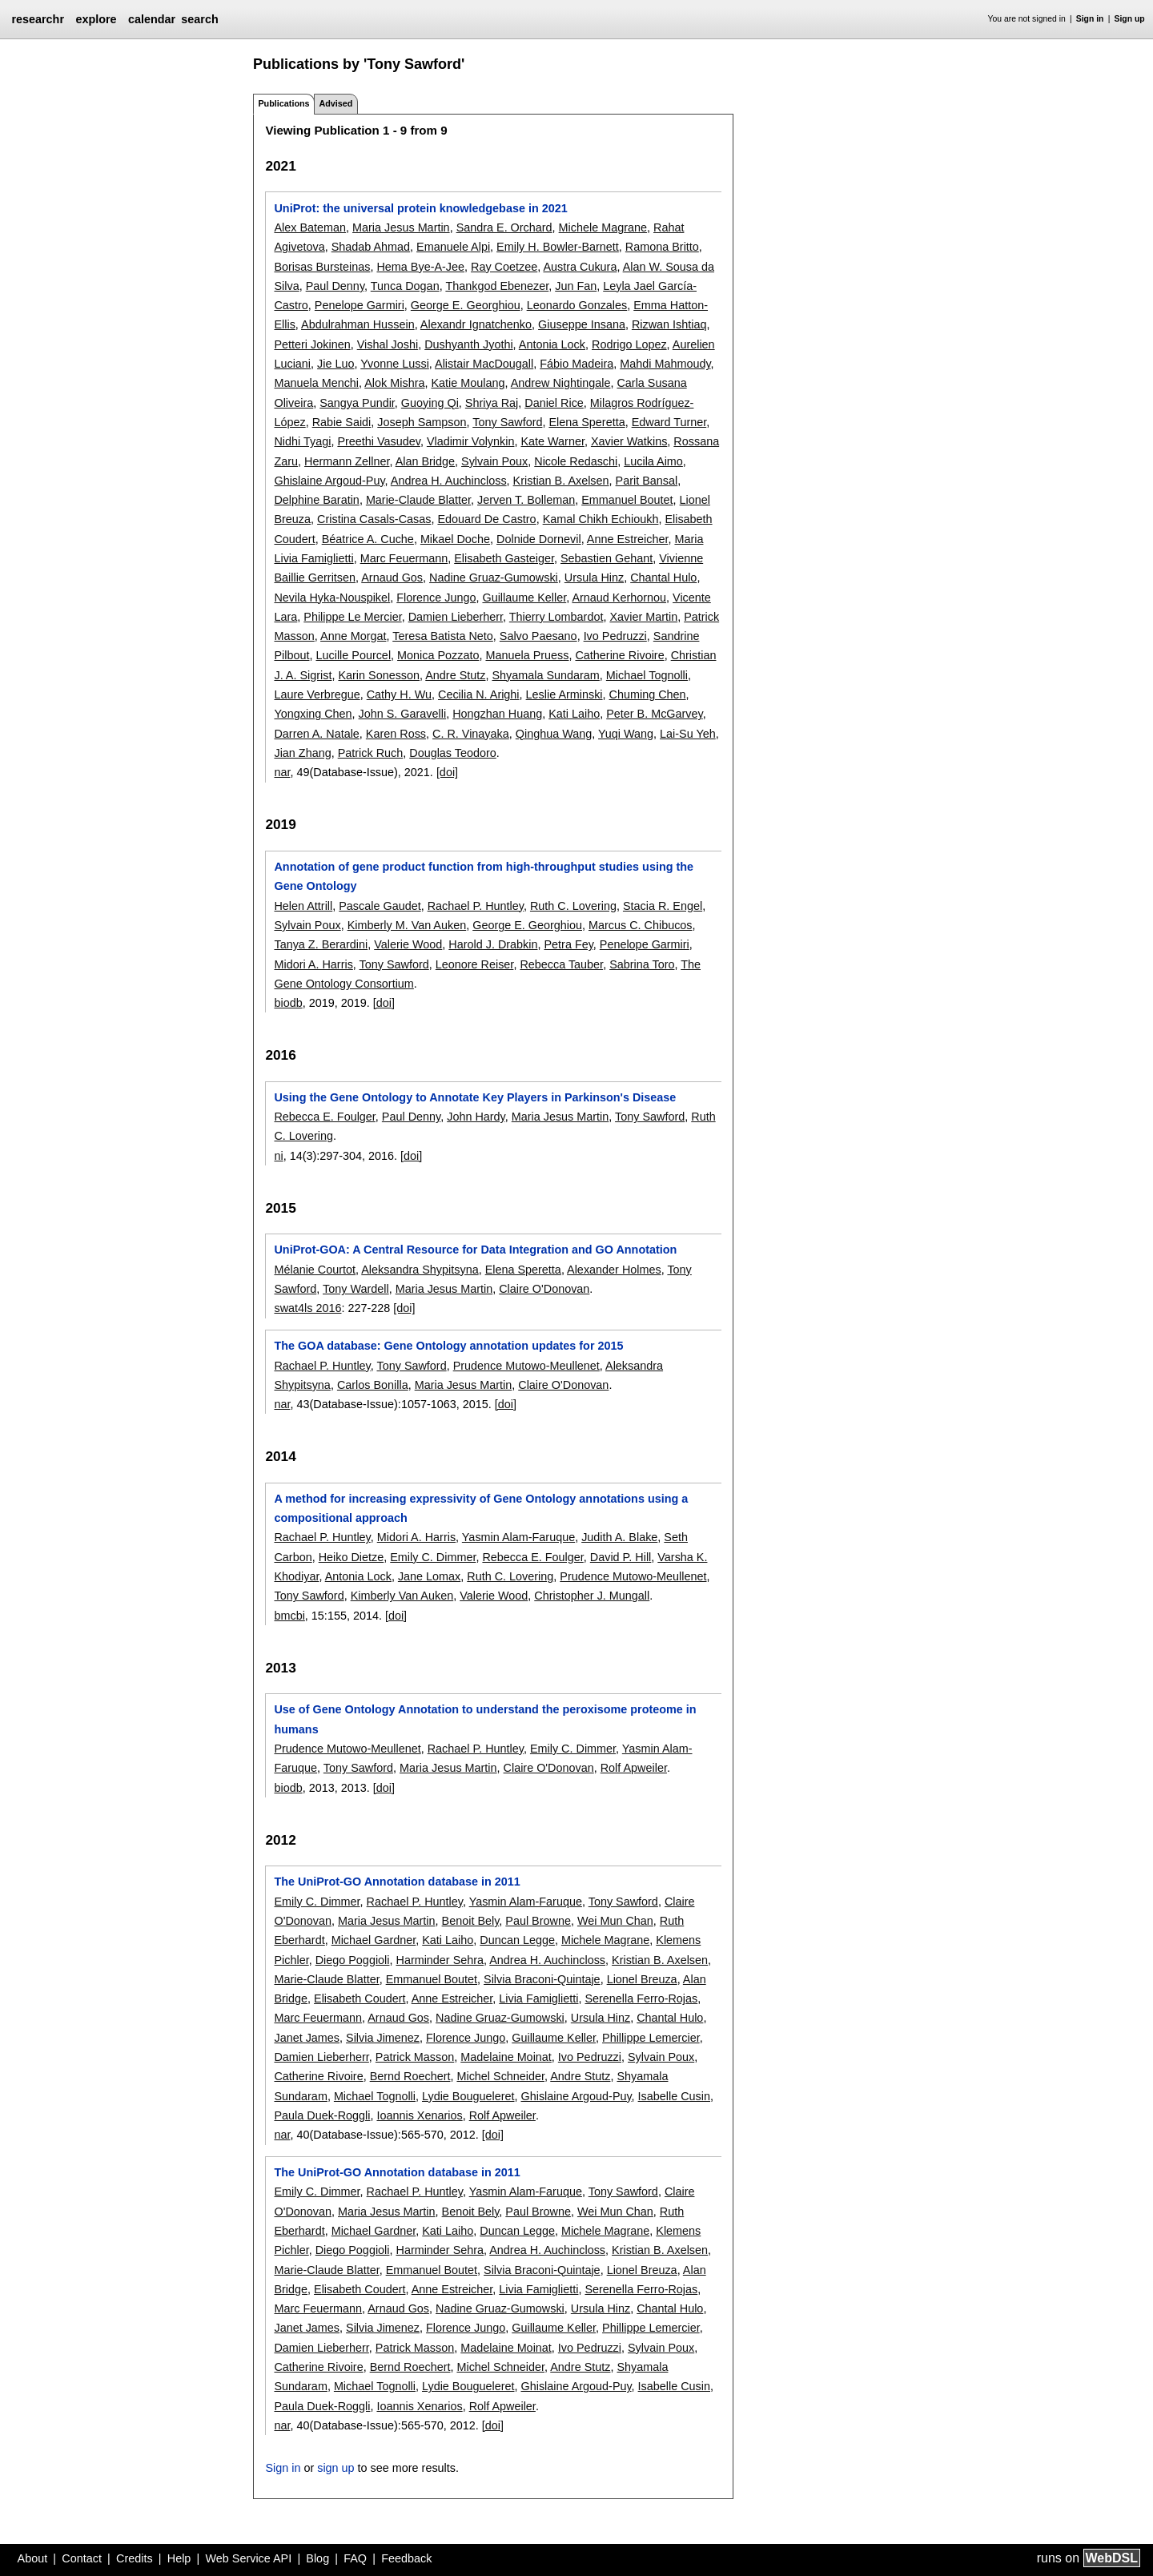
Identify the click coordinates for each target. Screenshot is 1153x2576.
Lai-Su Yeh (688, 733)
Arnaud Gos (392, 577)
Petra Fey (568, 944)
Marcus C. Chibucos (641, 925)
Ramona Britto (662, 246)
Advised (335, 103)
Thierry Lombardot (556, 616)
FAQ (355, 2558)
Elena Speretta (586, 422)
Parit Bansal (647, 480)
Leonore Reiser (475, 964)
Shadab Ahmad (370, 246)
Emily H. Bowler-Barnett (557, 246)
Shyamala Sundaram (545, 675)
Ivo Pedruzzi (615, 636)
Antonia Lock (552, 344)
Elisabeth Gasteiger (504, 558)
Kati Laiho (574, 713)
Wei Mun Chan (615, 1920)
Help (179, 2558)
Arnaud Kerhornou (619, 597)
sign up (335, 2467)
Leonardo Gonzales (577, 305)
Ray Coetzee (504, 266)
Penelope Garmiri (359, 305)
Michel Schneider (500, 2076)
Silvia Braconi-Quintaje (542, 1979)
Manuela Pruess (526, 655)
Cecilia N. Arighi (479, 694)
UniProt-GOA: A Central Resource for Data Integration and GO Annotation (475, 1249)
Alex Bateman (310, 227)
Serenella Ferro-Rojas (641, 1998)
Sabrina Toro (641, 964)
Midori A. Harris (313, 964)
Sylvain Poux (494, 461)
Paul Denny (335, 286)
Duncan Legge (517, 1940)
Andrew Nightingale (561, 382)
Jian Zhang (302, 753)
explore (95, 19)
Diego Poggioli (352, 1960)
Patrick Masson (415, 2057)
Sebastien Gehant (606, 558)
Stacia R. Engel (662, 906)
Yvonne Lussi (394, 363)
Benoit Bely (471, 1920)
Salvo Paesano (538, 636)
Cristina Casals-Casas (374, 519)
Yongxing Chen (313, 713)
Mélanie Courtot (315, 1269)
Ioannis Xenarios (419, 2115)
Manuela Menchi (316, 382)
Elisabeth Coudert (359, 1998)
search (199, 19)
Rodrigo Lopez (629, 344)
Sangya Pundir (357, 402)
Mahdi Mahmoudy (665, 363)
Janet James (306, 2037)
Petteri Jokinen (312, 344)
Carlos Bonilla (372, 1385)
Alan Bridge (425, 461)
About (33, 2558)
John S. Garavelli (403, 713)
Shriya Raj (491, 402)
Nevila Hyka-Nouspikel (332, 597)
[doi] (447, 772)
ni (278, 1155)
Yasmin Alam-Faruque (518, 1537)
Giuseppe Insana (581, 324)
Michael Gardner (373, 1940)
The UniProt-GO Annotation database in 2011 (397, 1881)
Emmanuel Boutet (627, 499)
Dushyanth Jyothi (468, 344)
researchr (37, 19)
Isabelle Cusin (674, 2096)
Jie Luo (335, 363)
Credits (134, 2558)
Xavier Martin (643, 616)
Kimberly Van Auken (402, 1595)
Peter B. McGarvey (654, 713)
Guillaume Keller (524, 597)
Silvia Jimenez (383, 2037)
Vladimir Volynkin (471, 441)
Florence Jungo (436, 597)
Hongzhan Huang (497, 713)
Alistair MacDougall (484, 363)
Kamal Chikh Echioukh (601, 519)
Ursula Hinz (594, 577)
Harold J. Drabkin (492, 944)
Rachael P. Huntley (476, 906)
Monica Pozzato (438, 655)
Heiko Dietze (351, 1557)
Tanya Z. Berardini (321, 944)
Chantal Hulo (663, 577)
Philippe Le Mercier (352, 616)
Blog (317, 2558)
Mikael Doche (455, 539)
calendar (151, 19)
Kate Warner (552, 441)
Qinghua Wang (554, 733)
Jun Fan (576, 286)
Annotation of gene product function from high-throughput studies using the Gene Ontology (483, 876)
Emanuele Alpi (453, 246)
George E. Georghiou (465, 305)
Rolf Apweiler (634, 1767)
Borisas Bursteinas (322, 266)
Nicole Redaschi (575, 461)
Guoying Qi (430, 402)
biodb (288, 1002)
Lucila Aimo (653, 461)
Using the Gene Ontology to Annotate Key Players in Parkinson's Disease (475, 1097)
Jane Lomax (429, 1576)
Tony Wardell (356, 1288)
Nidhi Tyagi (302, 441)
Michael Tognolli (647, 675)
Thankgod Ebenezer (496, 286)
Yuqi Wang (625, 733)
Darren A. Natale (316, 733)
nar (282, 772)
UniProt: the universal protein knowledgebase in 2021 (420, 208)
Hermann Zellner (346, 461)
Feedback (406, 2558)
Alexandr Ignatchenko (476, 324)
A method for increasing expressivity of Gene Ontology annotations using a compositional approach (481, 1508)
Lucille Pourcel (353, 655)
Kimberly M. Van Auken (407, 925)
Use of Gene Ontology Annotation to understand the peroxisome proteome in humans (485, 1719)
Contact (82, 2558)
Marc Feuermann (404, 558)
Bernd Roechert (410, 2076)
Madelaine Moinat (506, 2057)
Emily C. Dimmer (433, 1557)
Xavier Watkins (629, 441)
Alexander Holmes (614, 1269)
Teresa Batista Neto (442, 636)
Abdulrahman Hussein (358, 324)
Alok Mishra (394, 382)
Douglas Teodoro (452, 753)
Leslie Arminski (564, 694)
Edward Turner (669, 422)
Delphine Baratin (316, 499)
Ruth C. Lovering (573, 906)
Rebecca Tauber (561, 964)
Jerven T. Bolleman (526, 499)
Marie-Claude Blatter (418, 499)
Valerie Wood (408, 944)
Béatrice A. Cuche (368, 539)
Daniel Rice (554, 402)
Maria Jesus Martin (401, 227)
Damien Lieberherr (455, 616)
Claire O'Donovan (544, 1288)
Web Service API (248, 2558)
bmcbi (289, 1615)
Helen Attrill (303, 906)
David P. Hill (621, 1557)
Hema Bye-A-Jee (420, 266)
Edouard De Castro (486, 519)
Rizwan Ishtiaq (669, 324)
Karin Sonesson (379, 675)
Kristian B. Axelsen (561, 480)
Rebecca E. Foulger (324, 1116)
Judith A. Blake (619, 1537)
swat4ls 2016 (307, 1308)
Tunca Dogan (405, 286)
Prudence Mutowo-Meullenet (526, 1365)
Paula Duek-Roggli (322, 2115)
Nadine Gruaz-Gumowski (493, 577)
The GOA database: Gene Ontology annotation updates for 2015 (448, 1345)
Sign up (1130, 18)
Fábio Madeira (576, 363)
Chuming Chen (647, 694)
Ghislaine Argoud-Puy (329, 480)
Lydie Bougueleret (468, 2096)
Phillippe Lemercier (651, 2037)
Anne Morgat (353, 636)
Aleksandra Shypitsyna (419, 1269)
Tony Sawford (507, 422)
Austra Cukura (580, 266)
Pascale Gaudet (379, 906)
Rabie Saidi (342, 422)
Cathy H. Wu (399, 694)
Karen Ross (396, 733)
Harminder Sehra (440, 1960)
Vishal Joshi (388, 344)
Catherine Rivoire (619, 655)
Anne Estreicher (628, 539)
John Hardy (476, 1116)
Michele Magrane (603, 227)
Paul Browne (538, 1920)
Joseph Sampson (421, 422)
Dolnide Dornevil (538, 539)
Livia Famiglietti (538, 1998)
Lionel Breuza (642, 1979)
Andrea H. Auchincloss (449, 480)
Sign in (1090, 18)
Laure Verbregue (317, 694)
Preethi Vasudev (378, 441)
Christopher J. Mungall (591, 1595)
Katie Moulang (467, 382)
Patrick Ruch (371, 753)
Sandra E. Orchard (504, 227)
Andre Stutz (455, 675)
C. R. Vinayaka (470, 733)
